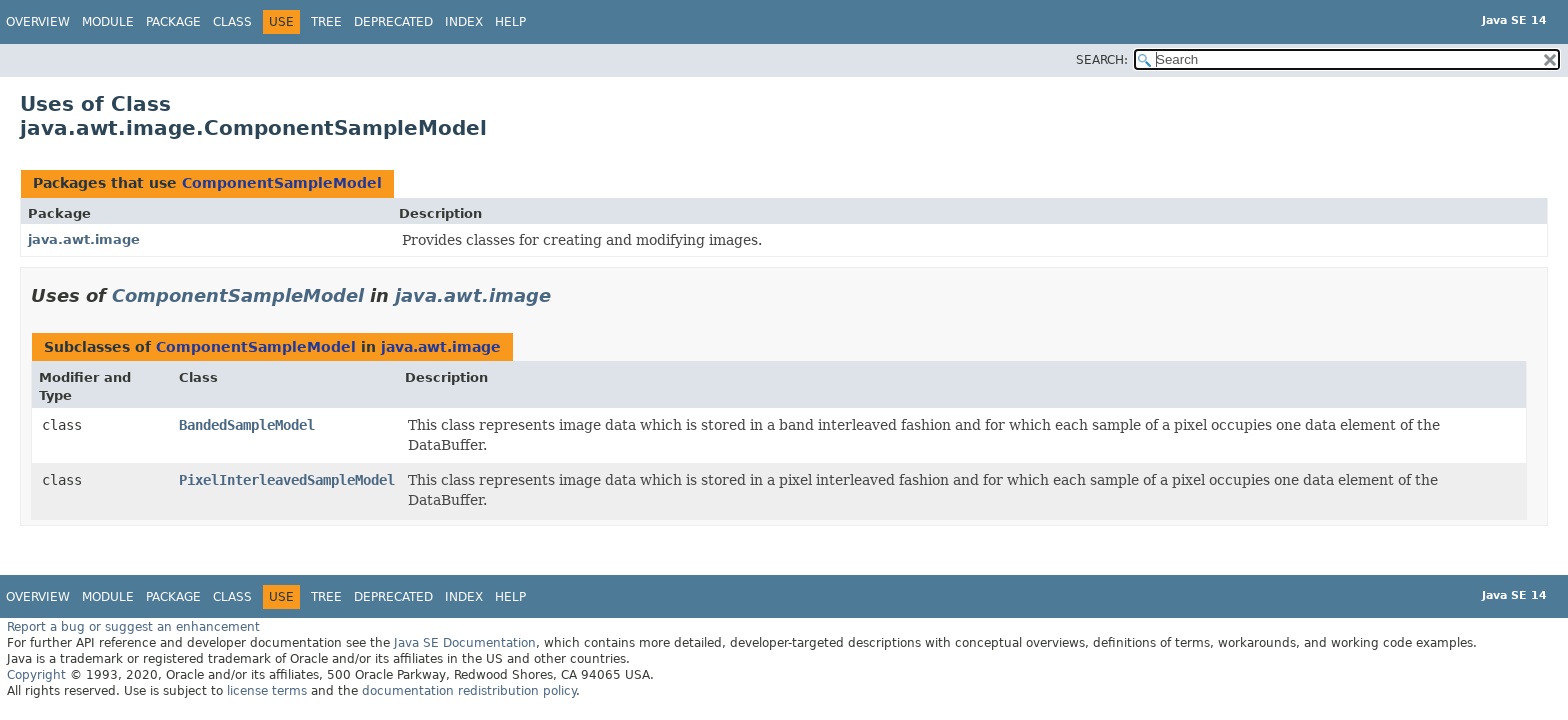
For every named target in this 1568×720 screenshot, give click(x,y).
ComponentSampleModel (282, 183)
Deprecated (393, 22)
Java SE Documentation (465, 643)
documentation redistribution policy (469, 691)
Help (510, 22)
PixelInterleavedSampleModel (287, 480)
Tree (326, 22)
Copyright (36, 675)
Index (464, 22)
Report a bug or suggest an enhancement (133, 627)
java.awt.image (84, 239)
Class (232, 22)
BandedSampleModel (247, 425)
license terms (267, 691)
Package (173, 22)
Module (108, 22)
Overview (38, 22)
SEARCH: (1102, 60)
